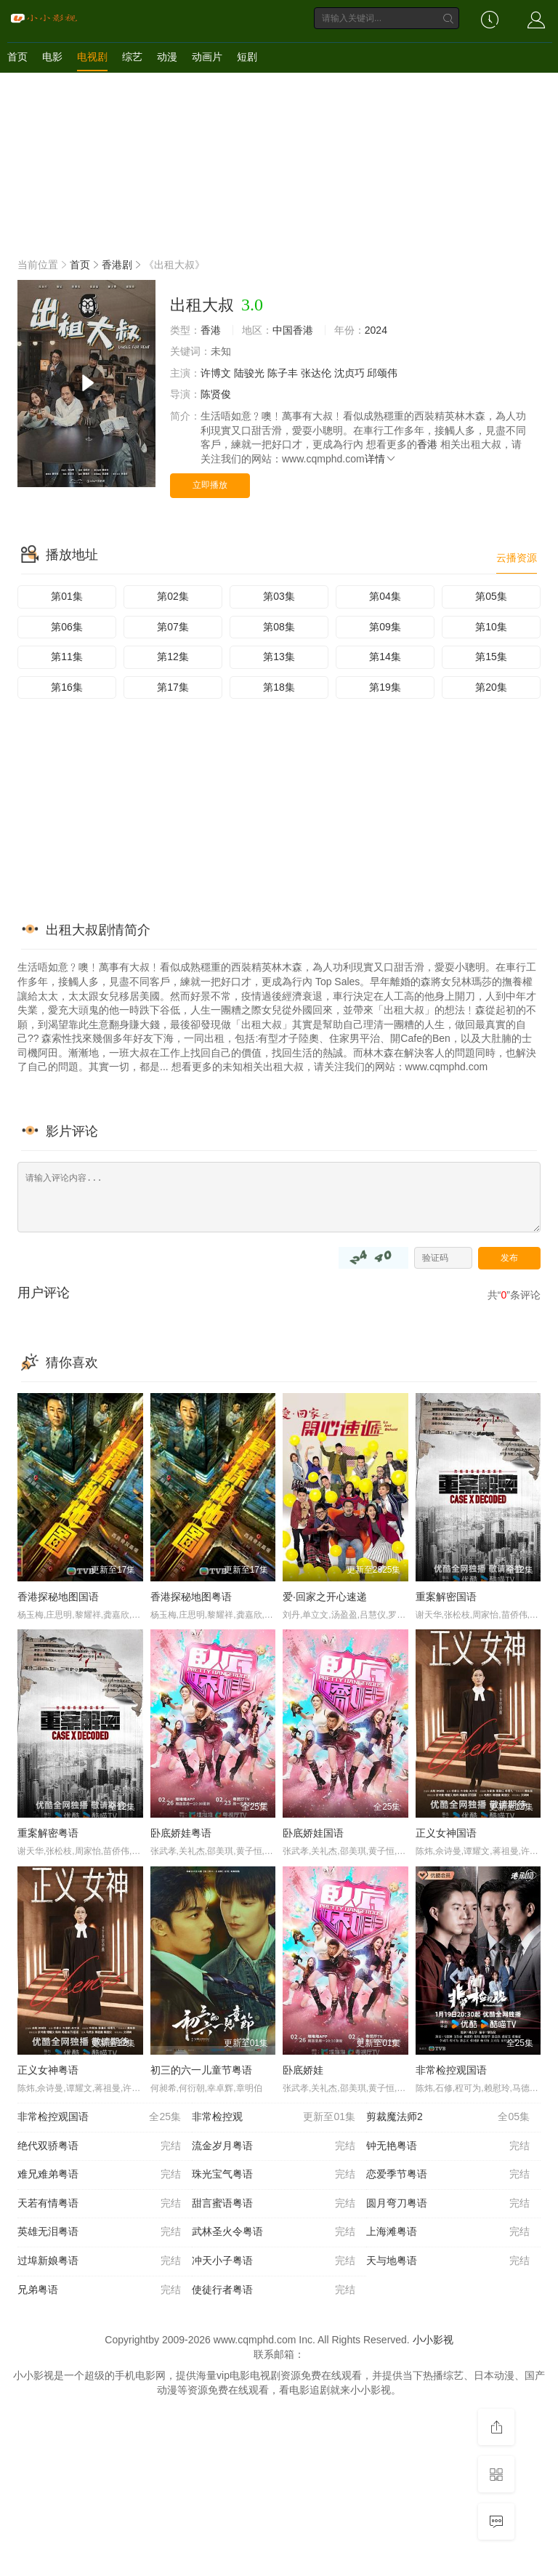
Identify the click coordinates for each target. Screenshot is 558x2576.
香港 (211, 330)
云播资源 (516, 557)
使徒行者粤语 (273, 2290)
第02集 (173, 596)
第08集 (279, 627)
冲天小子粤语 (273, 2261)
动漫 (167, 57)
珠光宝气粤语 (273, 2174)
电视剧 (92, 57)
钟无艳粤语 (448, 2146)
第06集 (67, 627)
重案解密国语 (446, 1596)
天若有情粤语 (99, 2203)
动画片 (207, 57)
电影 (52, 57)
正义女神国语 (446, 1833)
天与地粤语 (448, 2261)
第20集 (491, 687)
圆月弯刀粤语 (448, 2203)
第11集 (67, 656)
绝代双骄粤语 (99, 2146)
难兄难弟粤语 (99, 2174)
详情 (381, 459)
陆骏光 (249, 373)
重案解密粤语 (47, 1833)
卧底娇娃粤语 (180, 1833)
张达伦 (316, 373)
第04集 (385, 596)
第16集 (67, 687)
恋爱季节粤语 (448, 2174)
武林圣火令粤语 (273, 2232)
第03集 (279, 596)
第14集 (385, 656)
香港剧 (117, 264)
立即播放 (210, 485)
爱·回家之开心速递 (325, 1596)
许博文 (216, 373)
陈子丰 (282, 373)
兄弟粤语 (99, 2290)
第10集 (491, 627)
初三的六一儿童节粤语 (201, 2070)
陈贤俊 (216, 394)
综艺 (132, 57)
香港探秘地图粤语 (191, 1596)
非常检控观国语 (451, 2070)
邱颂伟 (382, 373)
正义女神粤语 (47, 2070)
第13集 (279, 656)
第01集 (67, 596)
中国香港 (292, 330)
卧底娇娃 (303, 2070)
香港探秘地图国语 (58, 1596)
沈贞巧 (349, 373)
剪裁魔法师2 (448, 2117)
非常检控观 (273, 2117)
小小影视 (433, 2340)
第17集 (173, 687)
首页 (17, 57)
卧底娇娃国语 (313, 1833)
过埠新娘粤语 (99, 2261)
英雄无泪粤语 (99, 2232)
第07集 (173, 627)
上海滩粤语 (448, 2232)
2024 (376, 330)
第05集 (491, 596)
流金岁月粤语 (273, 2146)
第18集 (279, 687)
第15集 (491, 656)
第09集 (385, 627)
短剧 (247, 57)
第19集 (385, 687)
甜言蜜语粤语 (273, 2203)
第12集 (173, 656)
